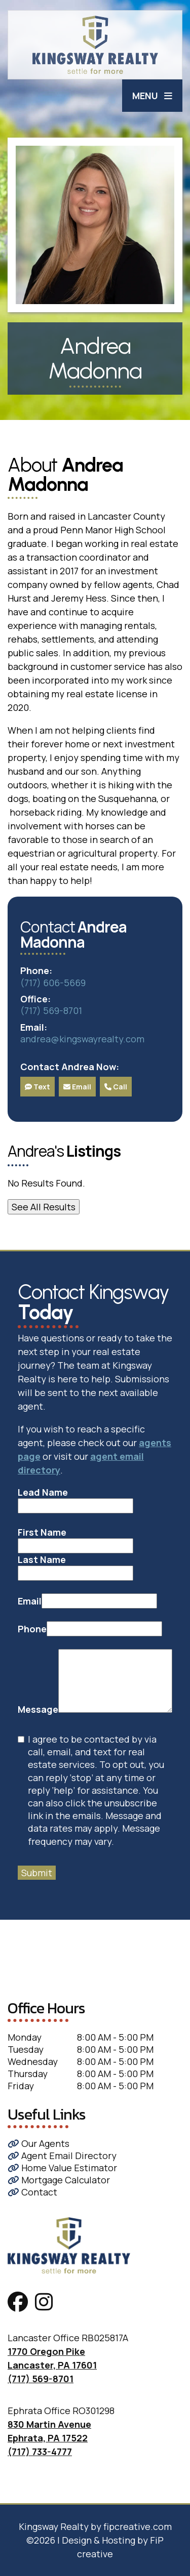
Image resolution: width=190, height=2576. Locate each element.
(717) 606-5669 (53, 983)
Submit (36, 1873)
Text (37, 1086)
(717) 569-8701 (51, 1010)
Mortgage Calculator (59, 2180)
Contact (32, 2192)
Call (115, 1086)
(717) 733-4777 (40, 2451)
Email (77, 1086)
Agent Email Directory (62, 2155)
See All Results (43, 1207)
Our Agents (38, 2143)
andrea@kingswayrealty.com (82, 1039)
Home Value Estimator (62, 2168)
